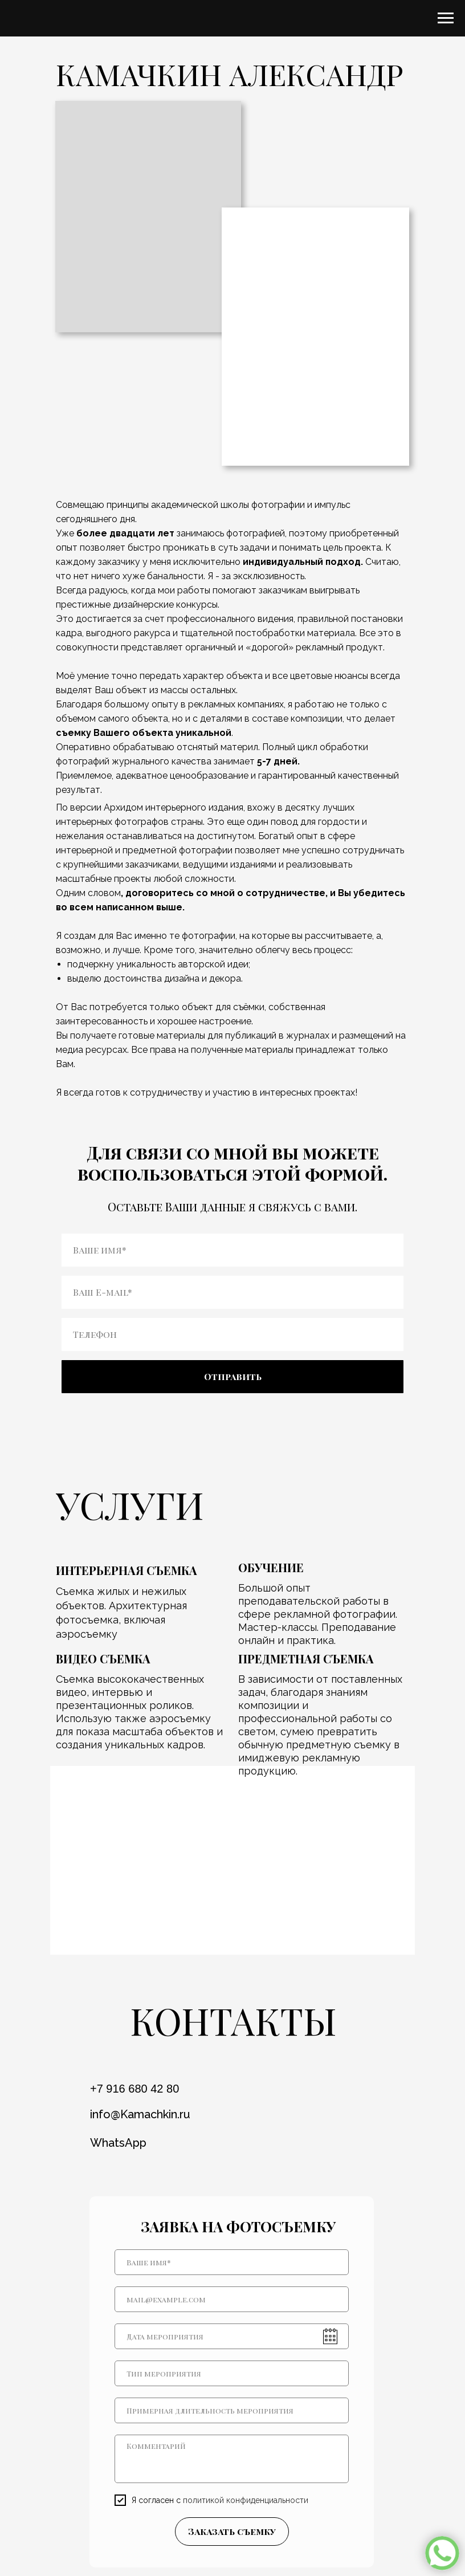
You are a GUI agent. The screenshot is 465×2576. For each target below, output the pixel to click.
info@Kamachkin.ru (140, 2114)
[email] (232, 2299)
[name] (232, 2262)
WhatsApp (118, 2143)
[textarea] (232, 2459)
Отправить (233, 1376)
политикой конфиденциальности (245, 2500)
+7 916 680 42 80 (134, 2088)
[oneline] (232, 2373)
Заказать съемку (232, 2531)
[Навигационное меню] (446, 18)
